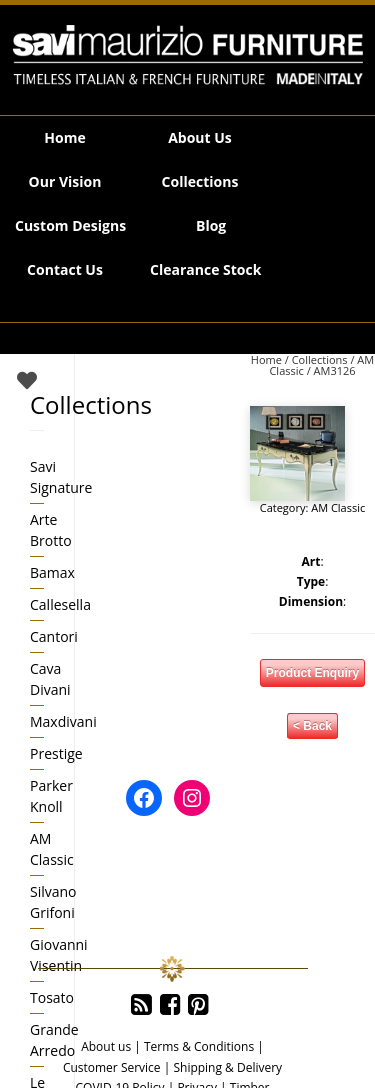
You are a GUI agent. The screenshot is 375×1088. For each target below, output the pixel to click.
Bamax (52, 572)
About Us (200, 137)
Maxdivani (63, 721)
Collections (200, 181)
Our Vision (65, 181)
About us (106, 1046)
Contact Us (65, 269)
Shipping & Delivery (227, 1067)
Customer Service (112, 1067)
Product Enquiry (312, 673)
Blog (211, 225)
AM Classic (338, 507)
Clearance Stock (205, 269)
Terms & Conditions (199, 1046)
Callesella (60, 604)
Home (64, 137)
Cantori (54, 636)
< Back (312, 726)
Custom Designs (70, 225)
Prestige (56, 753)
